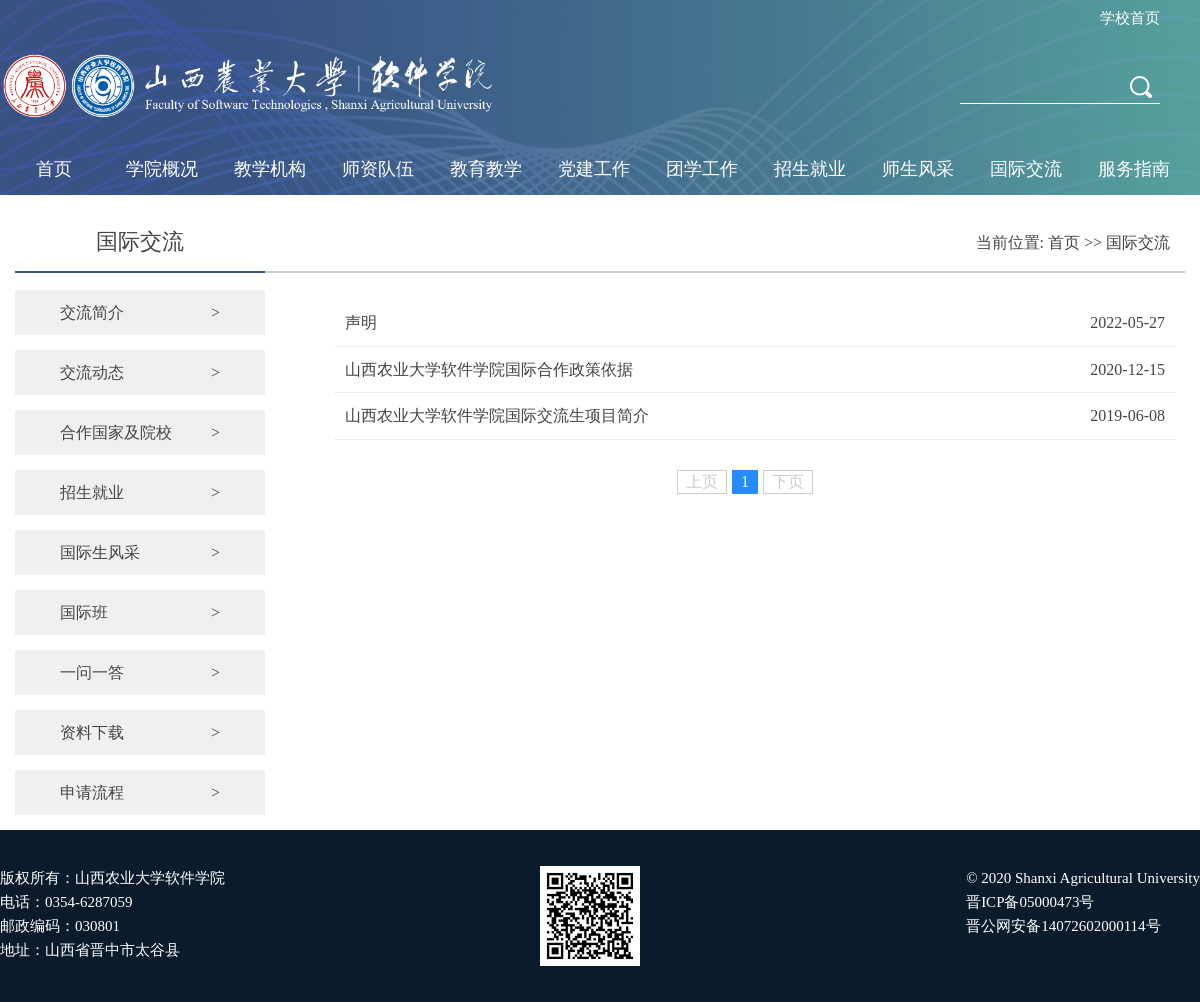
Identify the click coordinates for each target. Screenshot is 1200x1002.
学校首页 (1130, 18)
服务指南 (1134, 169)
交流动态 (140, 372)
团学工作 (702, 169)
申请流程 (140, 792)
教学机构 (270, 169)
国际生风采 (140, 552)
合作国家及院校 (140, 432)
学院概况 (162, 169)
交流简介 (140, 312)
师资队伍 (378, 169)
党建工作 (594, 169)
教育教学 (486, 169)
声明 (361, 322)
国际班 (140, 612)
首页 (54, 169)
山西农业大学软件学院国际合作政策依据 (489, 369)
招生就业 (810, 169)
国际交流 (1026, 169)
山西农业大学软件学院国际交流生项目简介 (497, 415)
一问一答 (140, 672)
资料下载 (140, 732)
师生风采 (918, 169)
